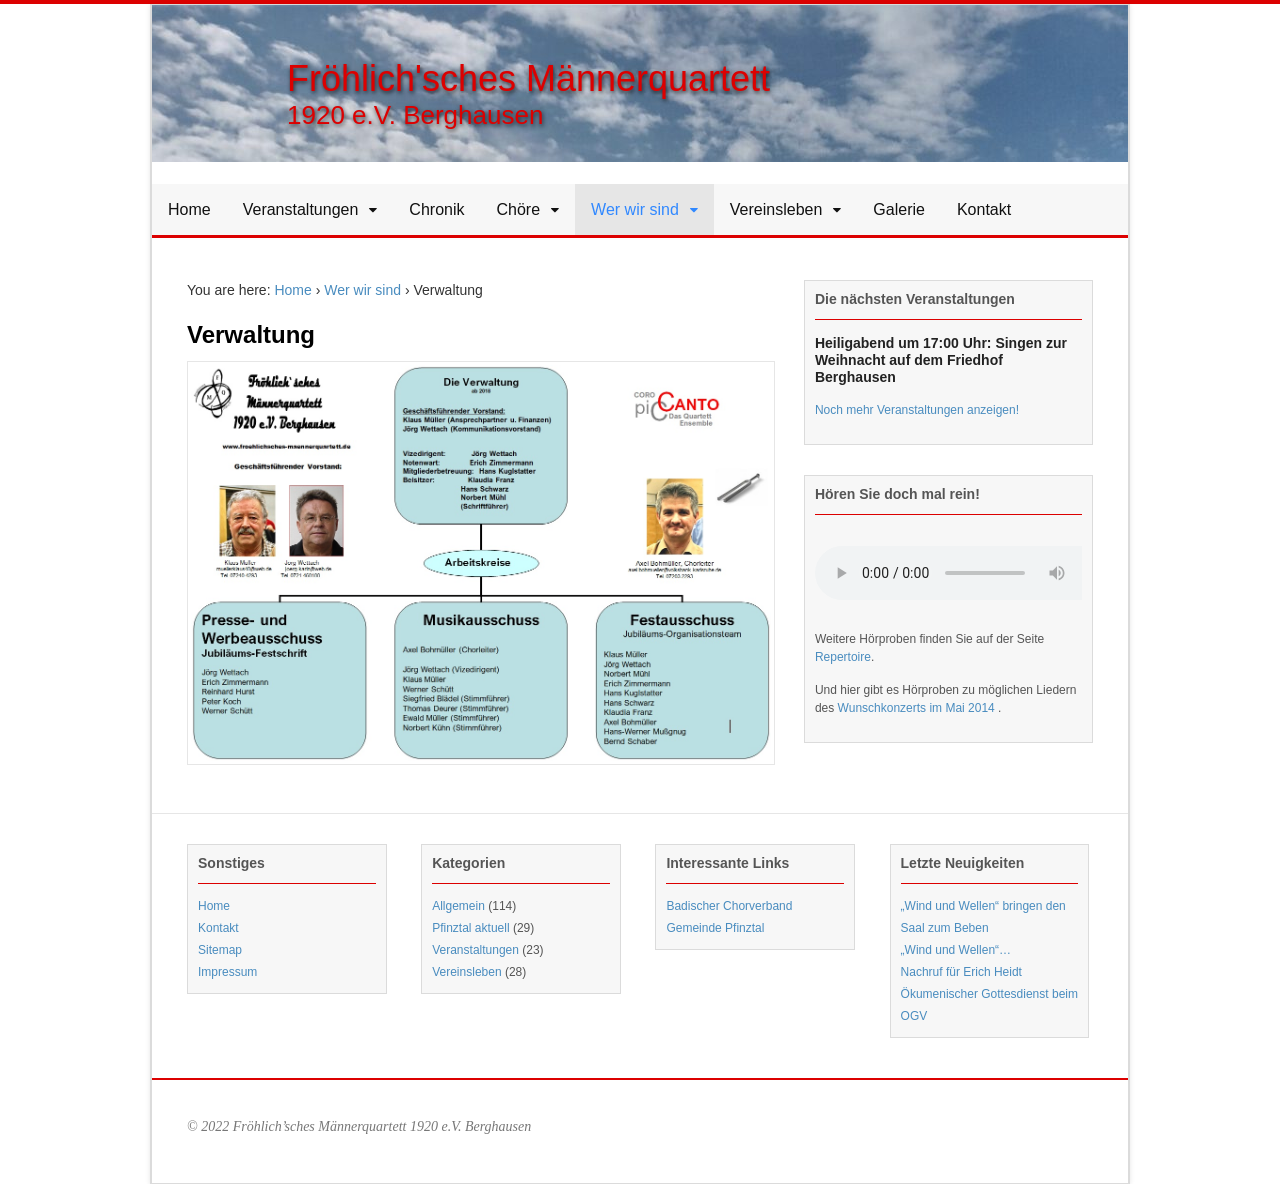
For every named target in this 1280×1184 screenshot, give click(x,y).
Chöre (519, 209)
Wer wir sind (635, 209)
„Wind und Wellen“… (956, 950)
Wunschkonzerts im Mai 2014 (918, 708)
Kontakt (984, 209)
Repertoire (843, 657)
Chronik (436, 209)
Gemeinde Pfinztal (715, 928)
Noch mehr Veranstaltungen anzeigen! (917, 410)
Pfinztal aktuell (470, 928)
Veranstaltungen (301, 209)
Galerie (899, 209)
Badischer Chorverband (729, 906)
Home (189, 209)
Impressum (227, 972)
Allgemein (458, 906)
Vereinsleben (776, 209)
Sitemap (220, 950)
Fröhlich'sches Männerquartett (528, 78)
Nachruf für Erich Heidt (961, 972)
